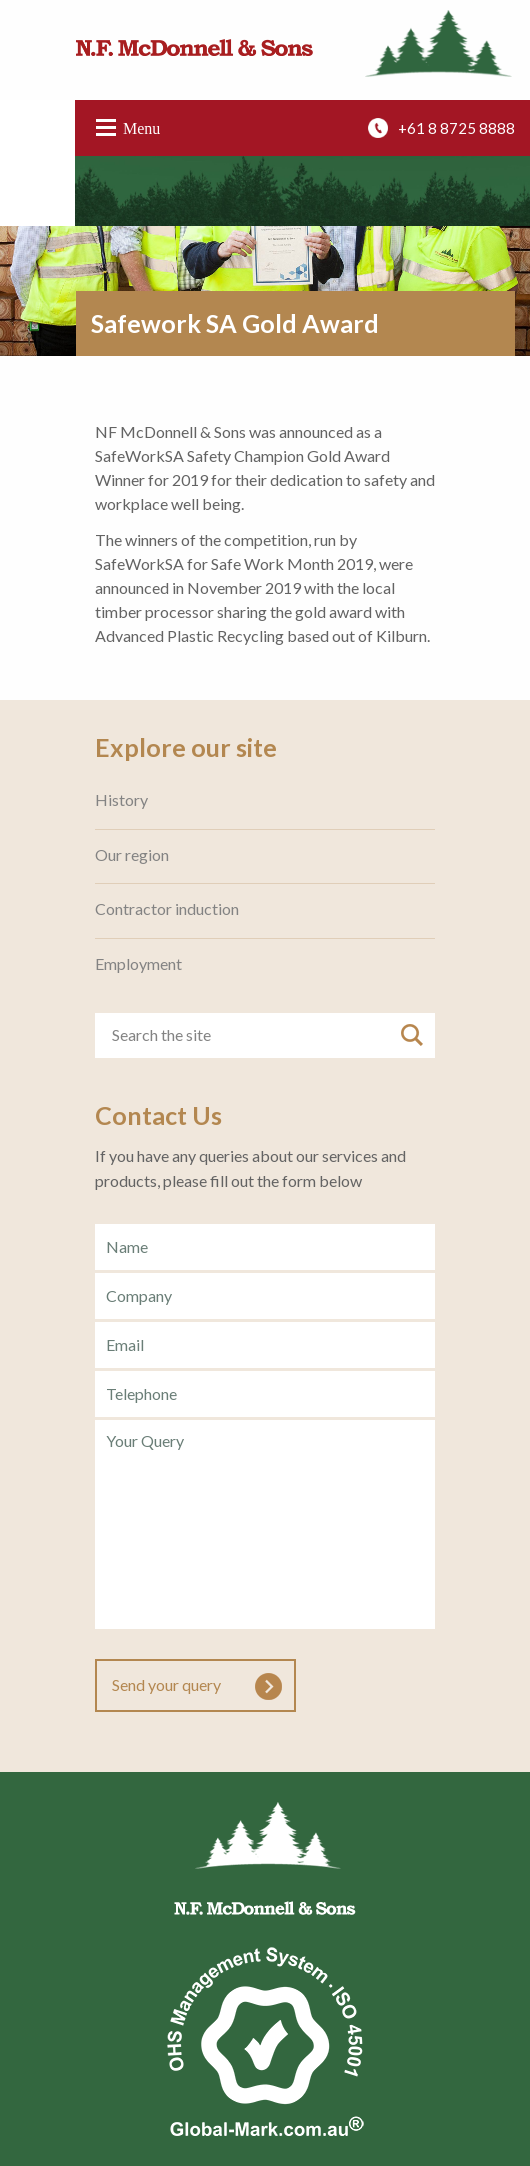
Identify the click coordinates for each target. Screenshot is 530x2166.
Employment (138, 964)
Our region (132, 855)
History (121, 800)
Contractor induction (167, 909)
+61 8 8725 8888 (456, 128)
